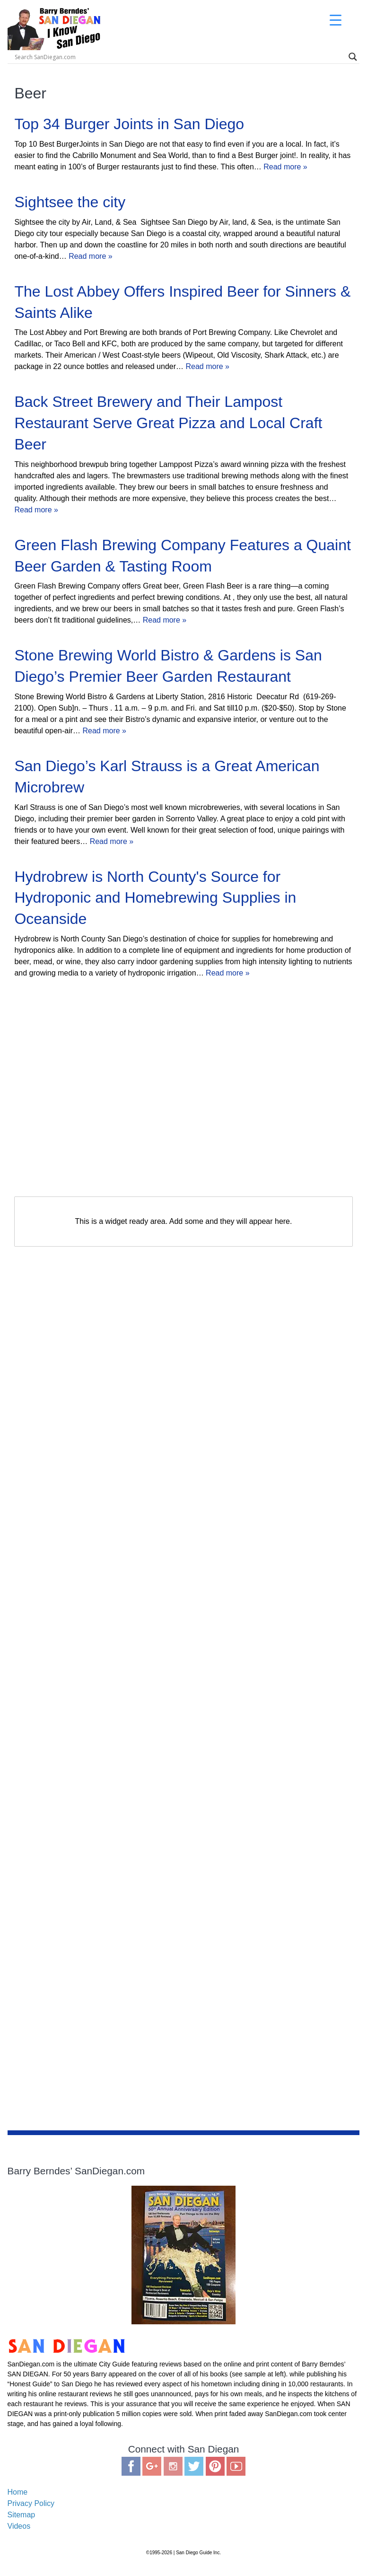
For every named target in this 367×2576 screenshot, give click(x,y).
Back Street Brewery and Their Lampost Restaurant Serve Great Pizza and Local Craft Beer (168, 423)
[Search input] (90, 56)
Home (18, 2492)
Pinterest (215, 2466)
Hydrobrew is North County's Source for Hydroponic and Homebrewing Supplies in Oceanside (155, 898)
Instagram (173, 2466)
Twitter (193, 2466)
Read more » (285, 167)
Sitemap (21, 2515)
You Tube (236, 2466)
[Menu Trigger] (336, 20)
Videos (19, 2526)
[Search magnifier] (352, 56)
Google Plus (151, 2466)
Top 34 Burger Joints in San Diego (129, 123)
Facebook (131, 2466)
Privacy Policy (31, 2503)
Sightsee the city (69, 202)
